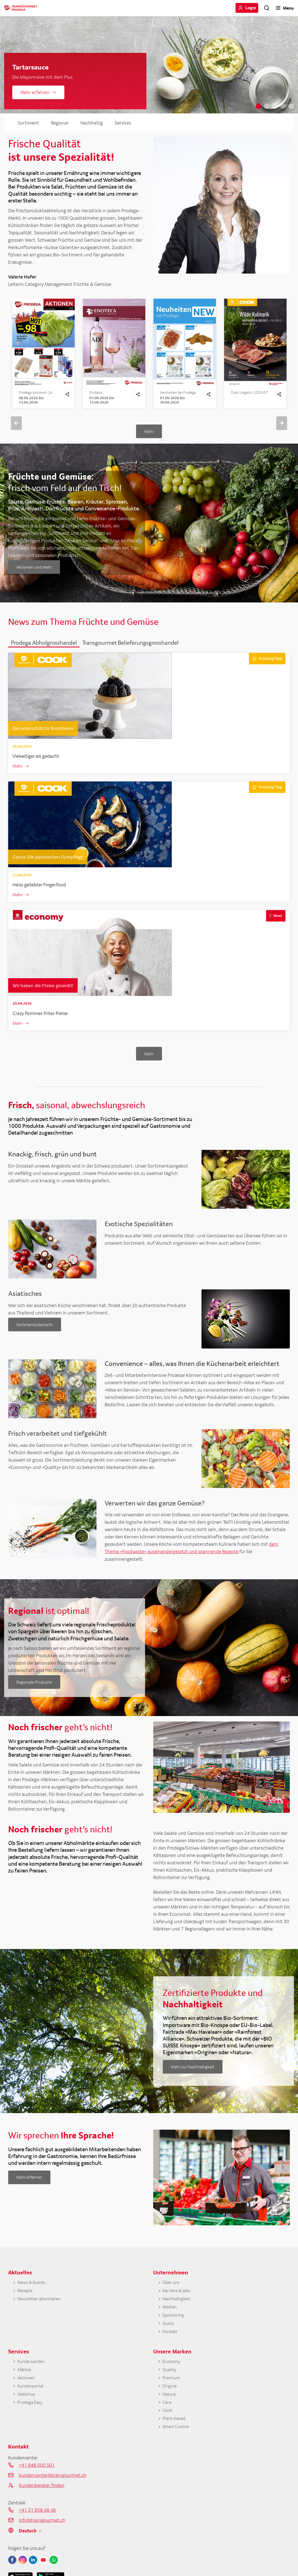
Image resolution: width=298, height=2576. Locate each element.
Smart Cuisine (176, 2440)
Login (250, 7)
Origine (169, 2397)
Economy (172, 2371)
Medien (170, 2314)
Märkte (24, 2379)
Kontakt (170, 2340)
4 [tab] (283, 106)
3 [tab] (275, 106)
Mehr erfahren (35, 92)
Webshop (27, 2405)
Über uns (171, 2289)
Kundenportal (31, 2397)
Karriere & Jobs (177, 2297)
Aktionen (27, 2388)
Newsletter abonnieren (40, 2306)
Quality (169, 2379)
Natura (169, 2405)
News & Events (32, 2289)
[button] (44, 647)
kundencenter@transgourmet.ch (52, 2489)
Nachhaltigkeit (177, 2306)
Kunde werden (32, 2371)
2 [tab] (266, 106)
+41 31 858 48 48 (37, 2523)
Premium (171, 2388)
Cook (167, 2422)
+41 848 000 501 (37, 2478)
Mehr (149, 436)
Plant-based (175, 2431)
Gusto (168, 2332)
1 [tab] (258, 106)
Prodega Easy (30, 2414)
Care (167, 2414)
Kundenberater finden (41, 2499)
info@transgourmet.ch (42, 2533)
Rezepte (25, 2297)
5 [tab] (291, 106)
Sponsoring (174, 2323)
